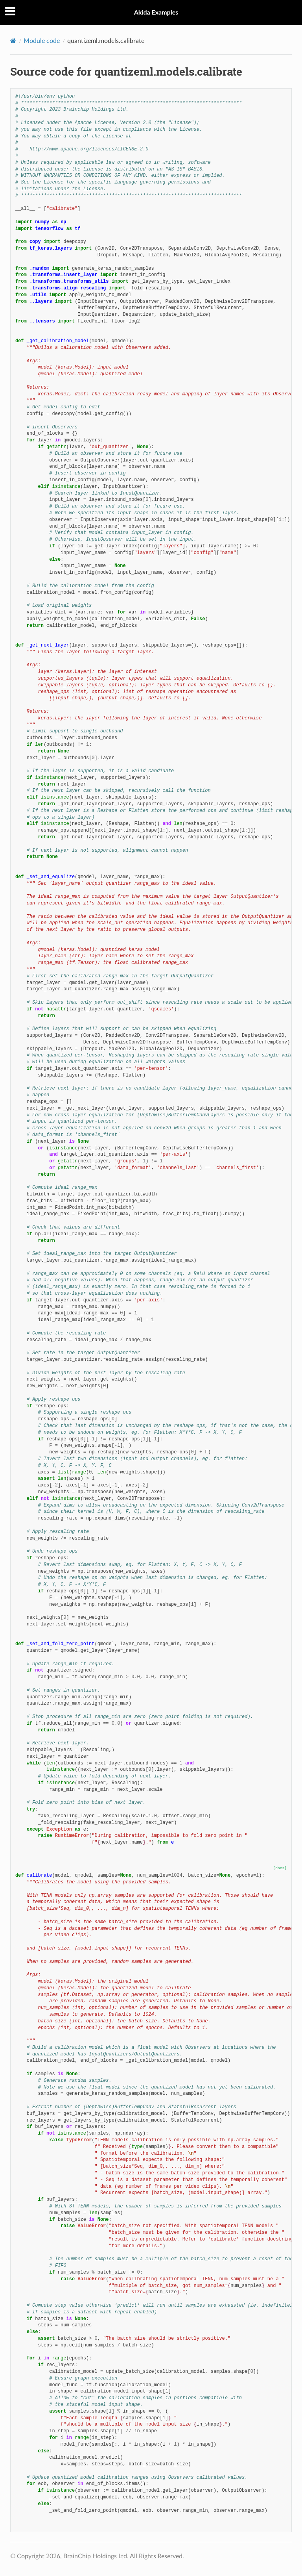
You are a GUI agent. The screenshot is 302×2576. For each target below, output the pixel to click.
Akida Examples (156, 12)
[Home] (13, 40)
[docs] (280, 1868)
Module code (42, 41)
